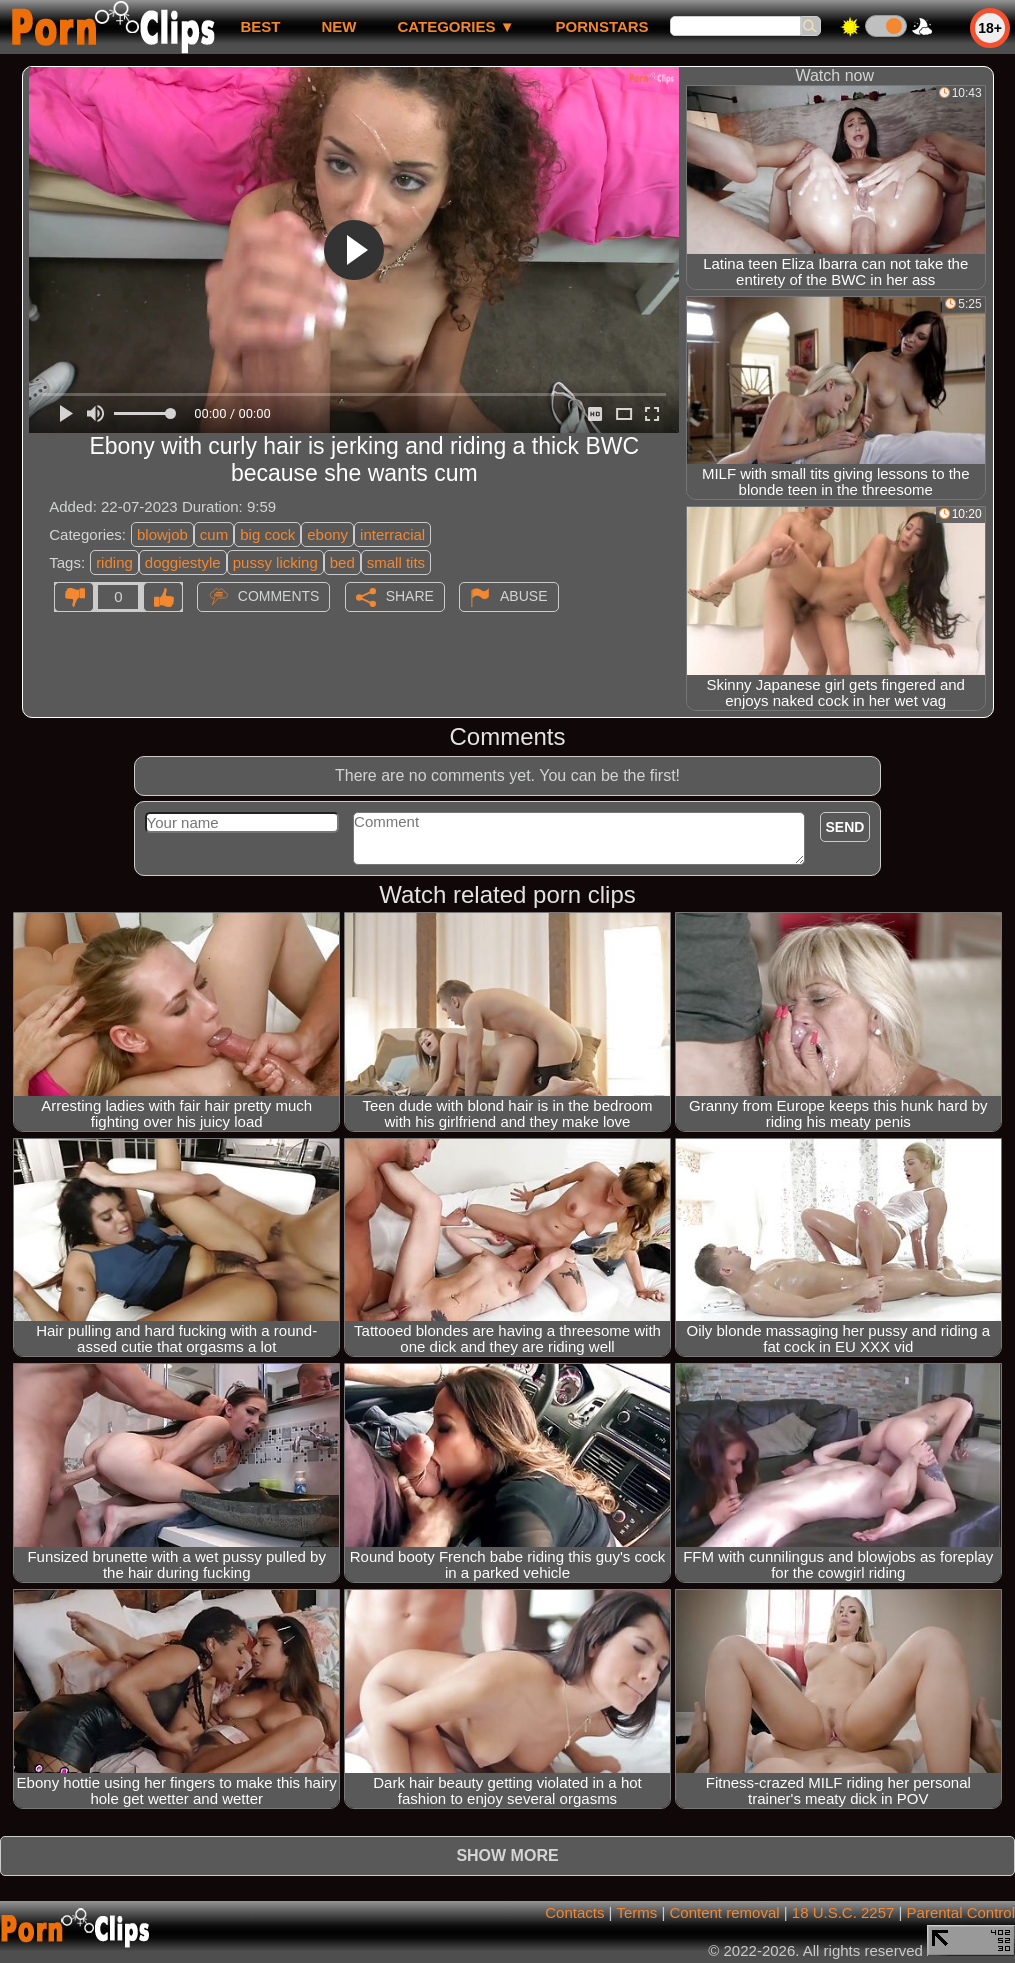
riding (114, 562)
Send (845, 827)
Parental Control (961, 1912)
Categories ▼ (455, 26)
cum (214, 534)
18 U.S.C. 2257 (843, 1912)
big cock (267, 534)
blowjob (162, 534)
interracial (392, 534)
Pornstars (602, 26)
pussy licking (275, 562)
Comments (279, 596)
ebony (327, 534)
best (260, 26)
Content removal (725, 1912)
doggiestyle (183, 562)
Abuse (523, 596)
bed (342, 562)
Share (410, 596)
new (338, 26)
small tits (396, 562)
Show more (507, 1855)
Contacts (574, 1912)
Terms (636, 1912)
